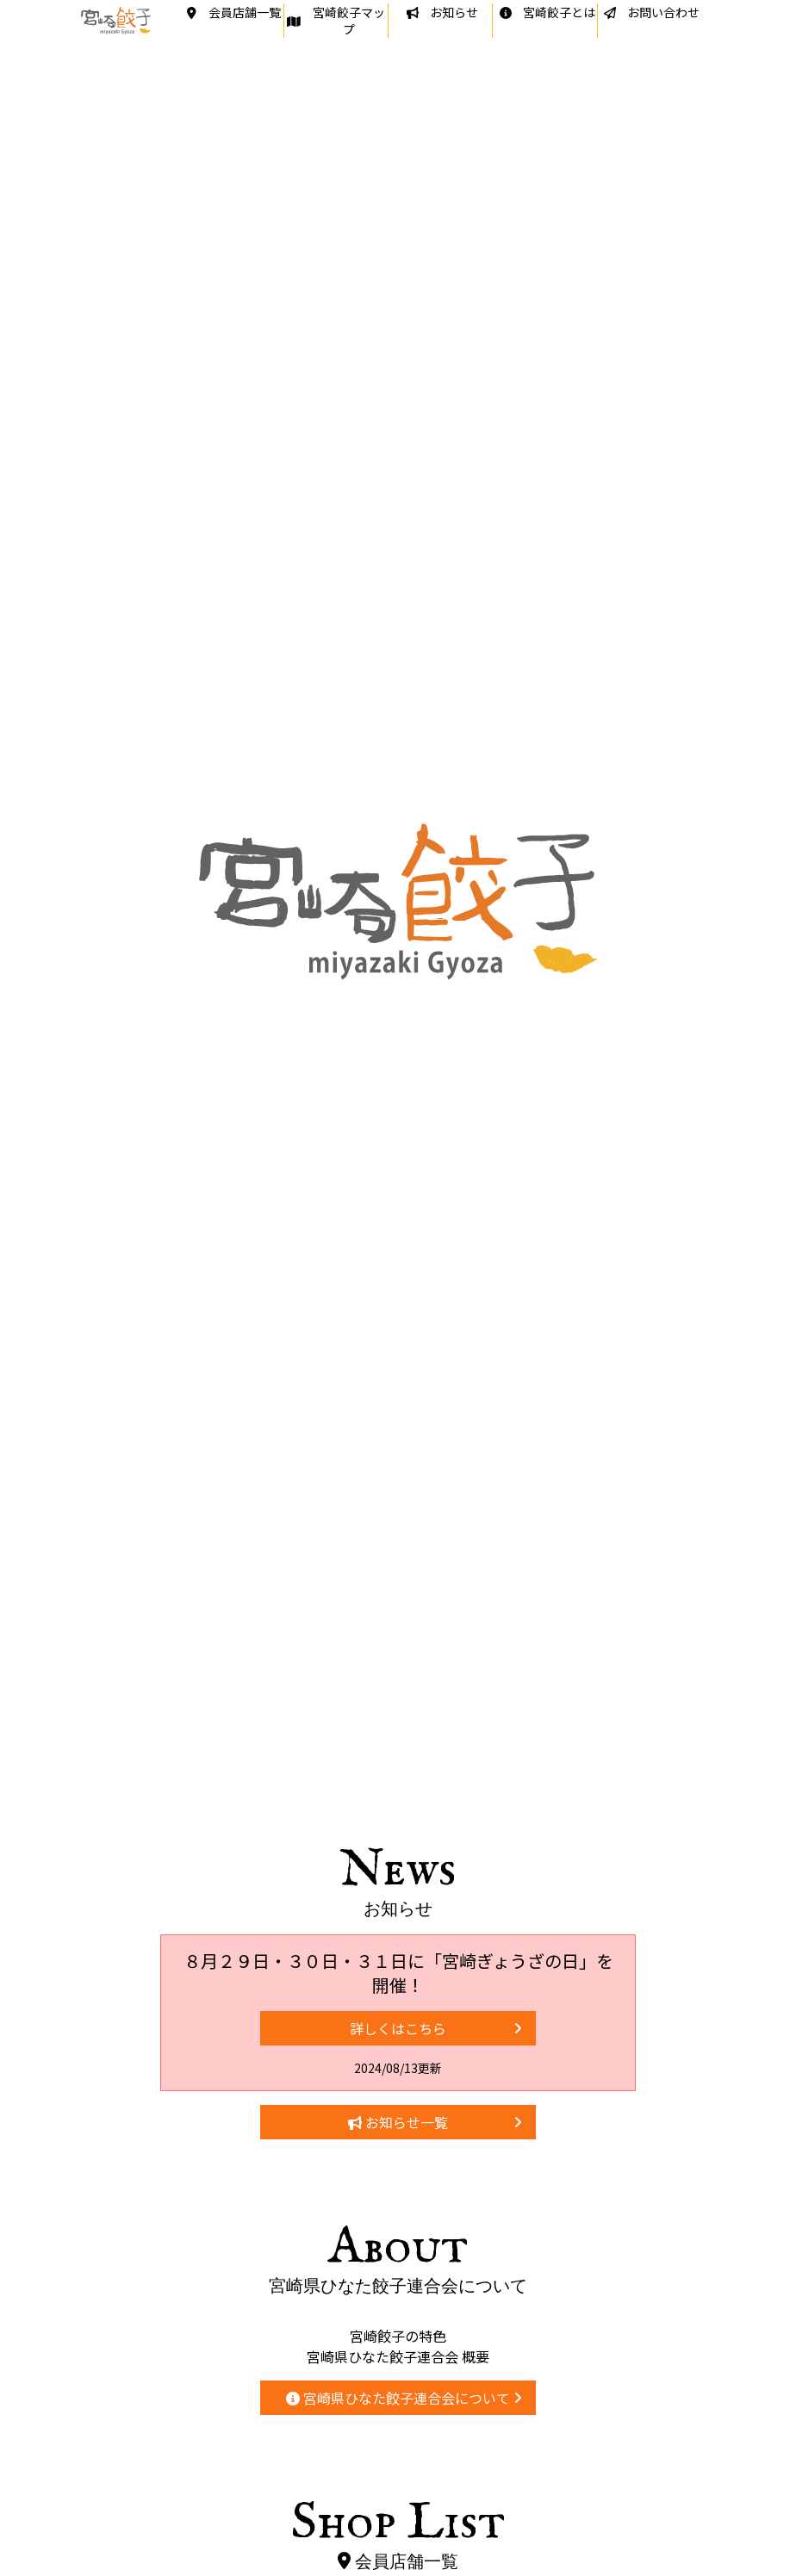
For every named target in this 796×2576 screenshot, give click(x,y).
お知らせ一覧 (435, 2122)
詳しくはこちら (436, 2028)
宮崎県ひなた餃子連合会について (404, 2397)
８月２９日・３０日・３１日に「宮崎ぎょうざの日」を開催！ (398, 1972)
